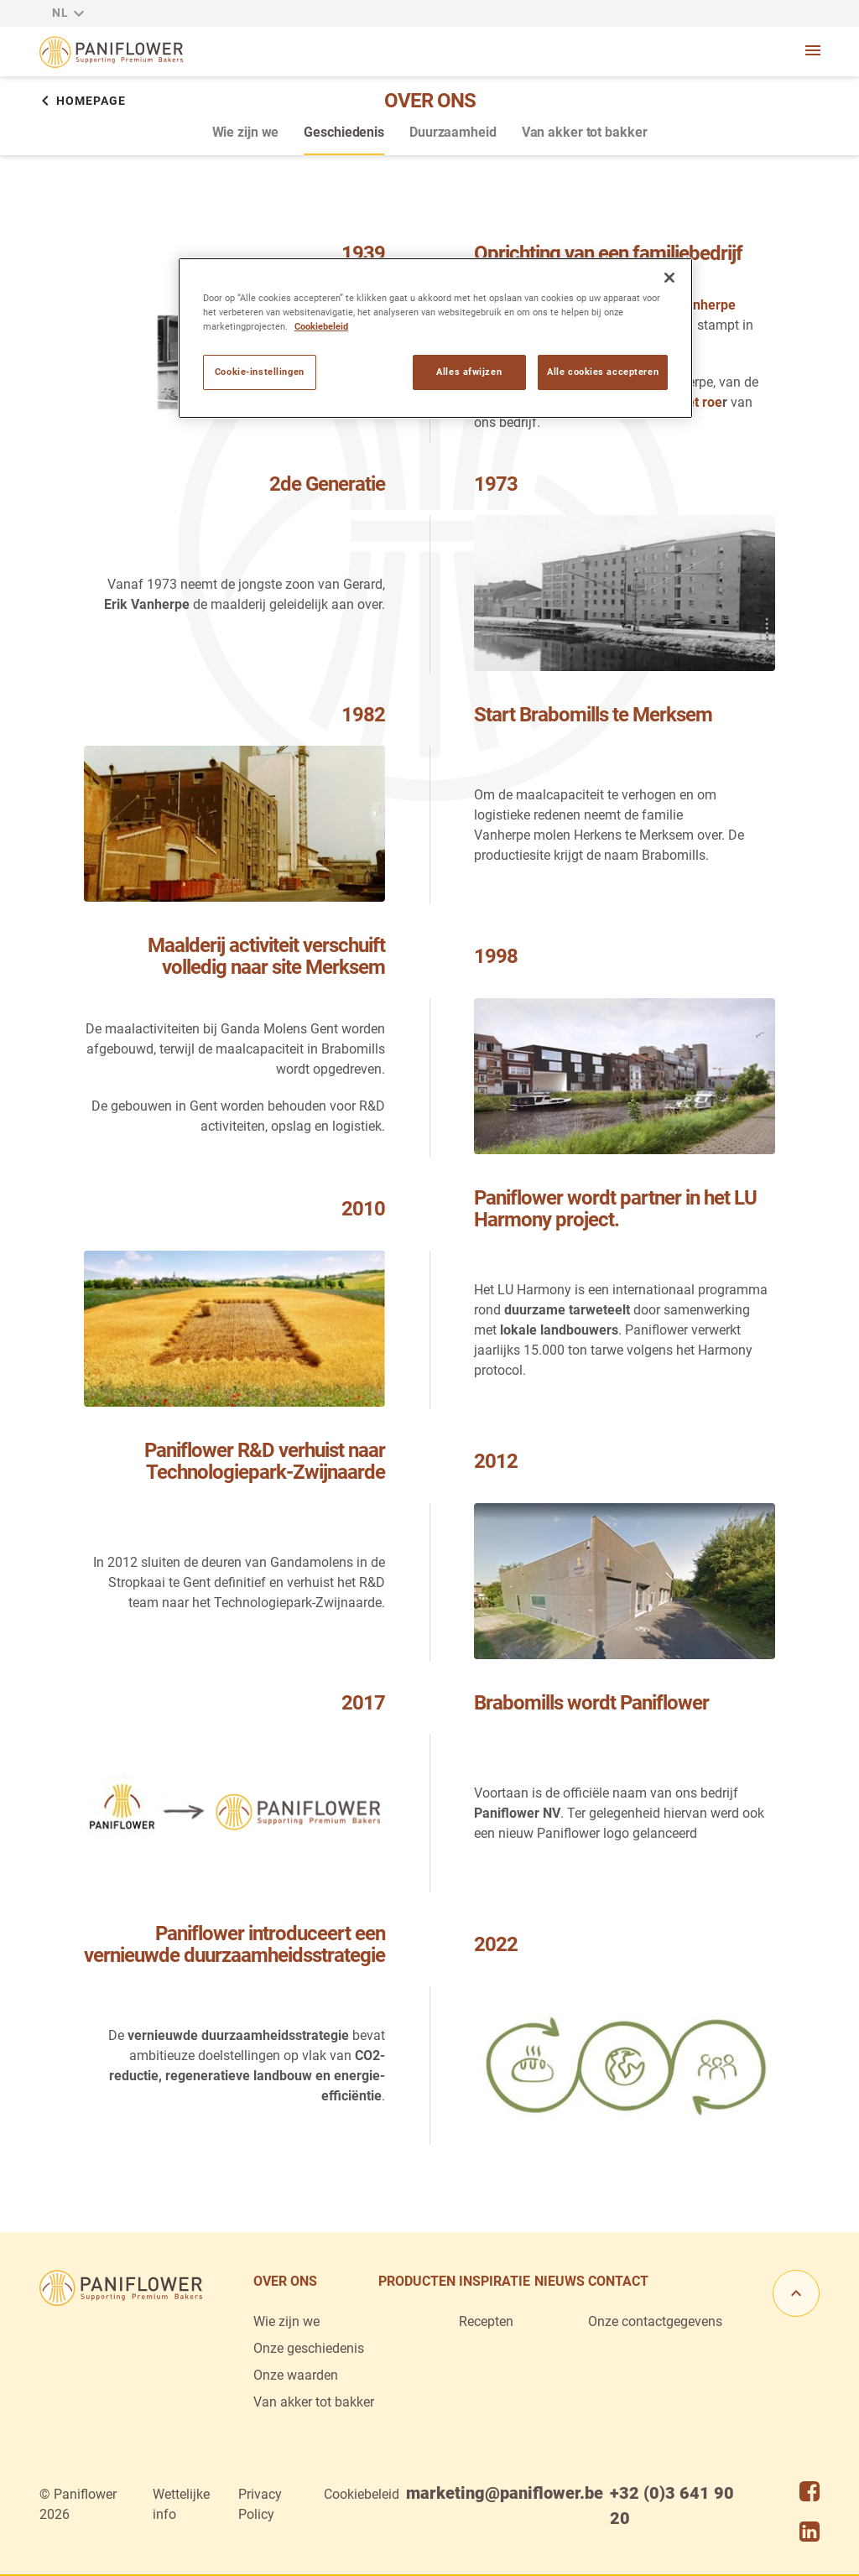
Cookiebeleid (361, 2494)
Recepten (486, 2321)
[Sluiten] (669, 277)
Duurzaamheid (453, 132)
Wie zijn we (245, 132)
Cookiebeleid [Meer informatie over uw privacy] (321, 326)
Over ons (285, 2281)
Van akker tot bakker (585, 132)
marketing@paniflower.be (504, 2493)
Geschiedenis (344, 132)
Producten (417, 2281)
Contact (618, 2281)
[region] (435, 338)
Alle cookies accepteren (603, 371)
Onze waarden (295, 2375)
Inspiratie (494, 2281)
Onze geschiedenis (308, 2348)
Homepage (82, 101)
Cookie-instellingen (260, 371)
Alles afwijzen (469, 371)
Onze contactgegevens (655, 2321)
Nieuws (559, 2281)
